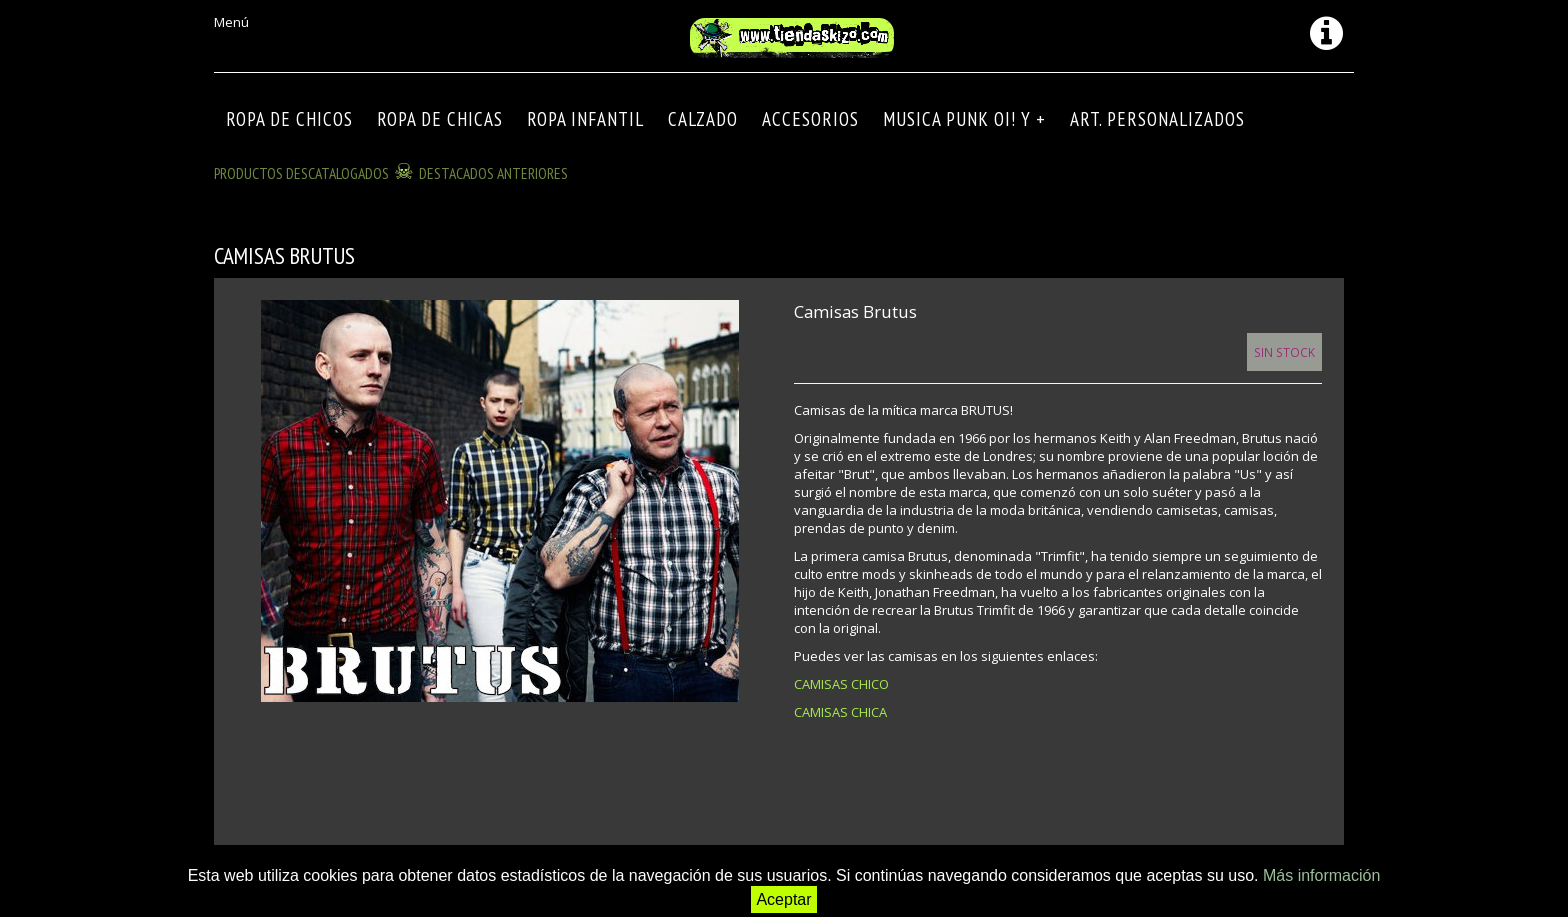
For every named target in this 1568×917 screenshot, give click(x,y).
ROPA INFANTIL (585, 119)
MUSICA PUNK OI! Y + (964, 119)
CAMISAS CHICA (840, 712)
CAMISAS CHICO (841, 684)
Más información (1321, 875)
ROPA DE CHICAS (440, 119)
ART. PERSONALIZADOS (1157, 119)
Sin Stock (1284, 352)
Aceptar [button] (783, 899)
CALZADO (703, 119)
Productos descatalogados (301, 173)
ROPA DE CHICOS (289, 119)
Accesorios (810, 119)
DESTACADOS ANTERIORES (493, 173)
